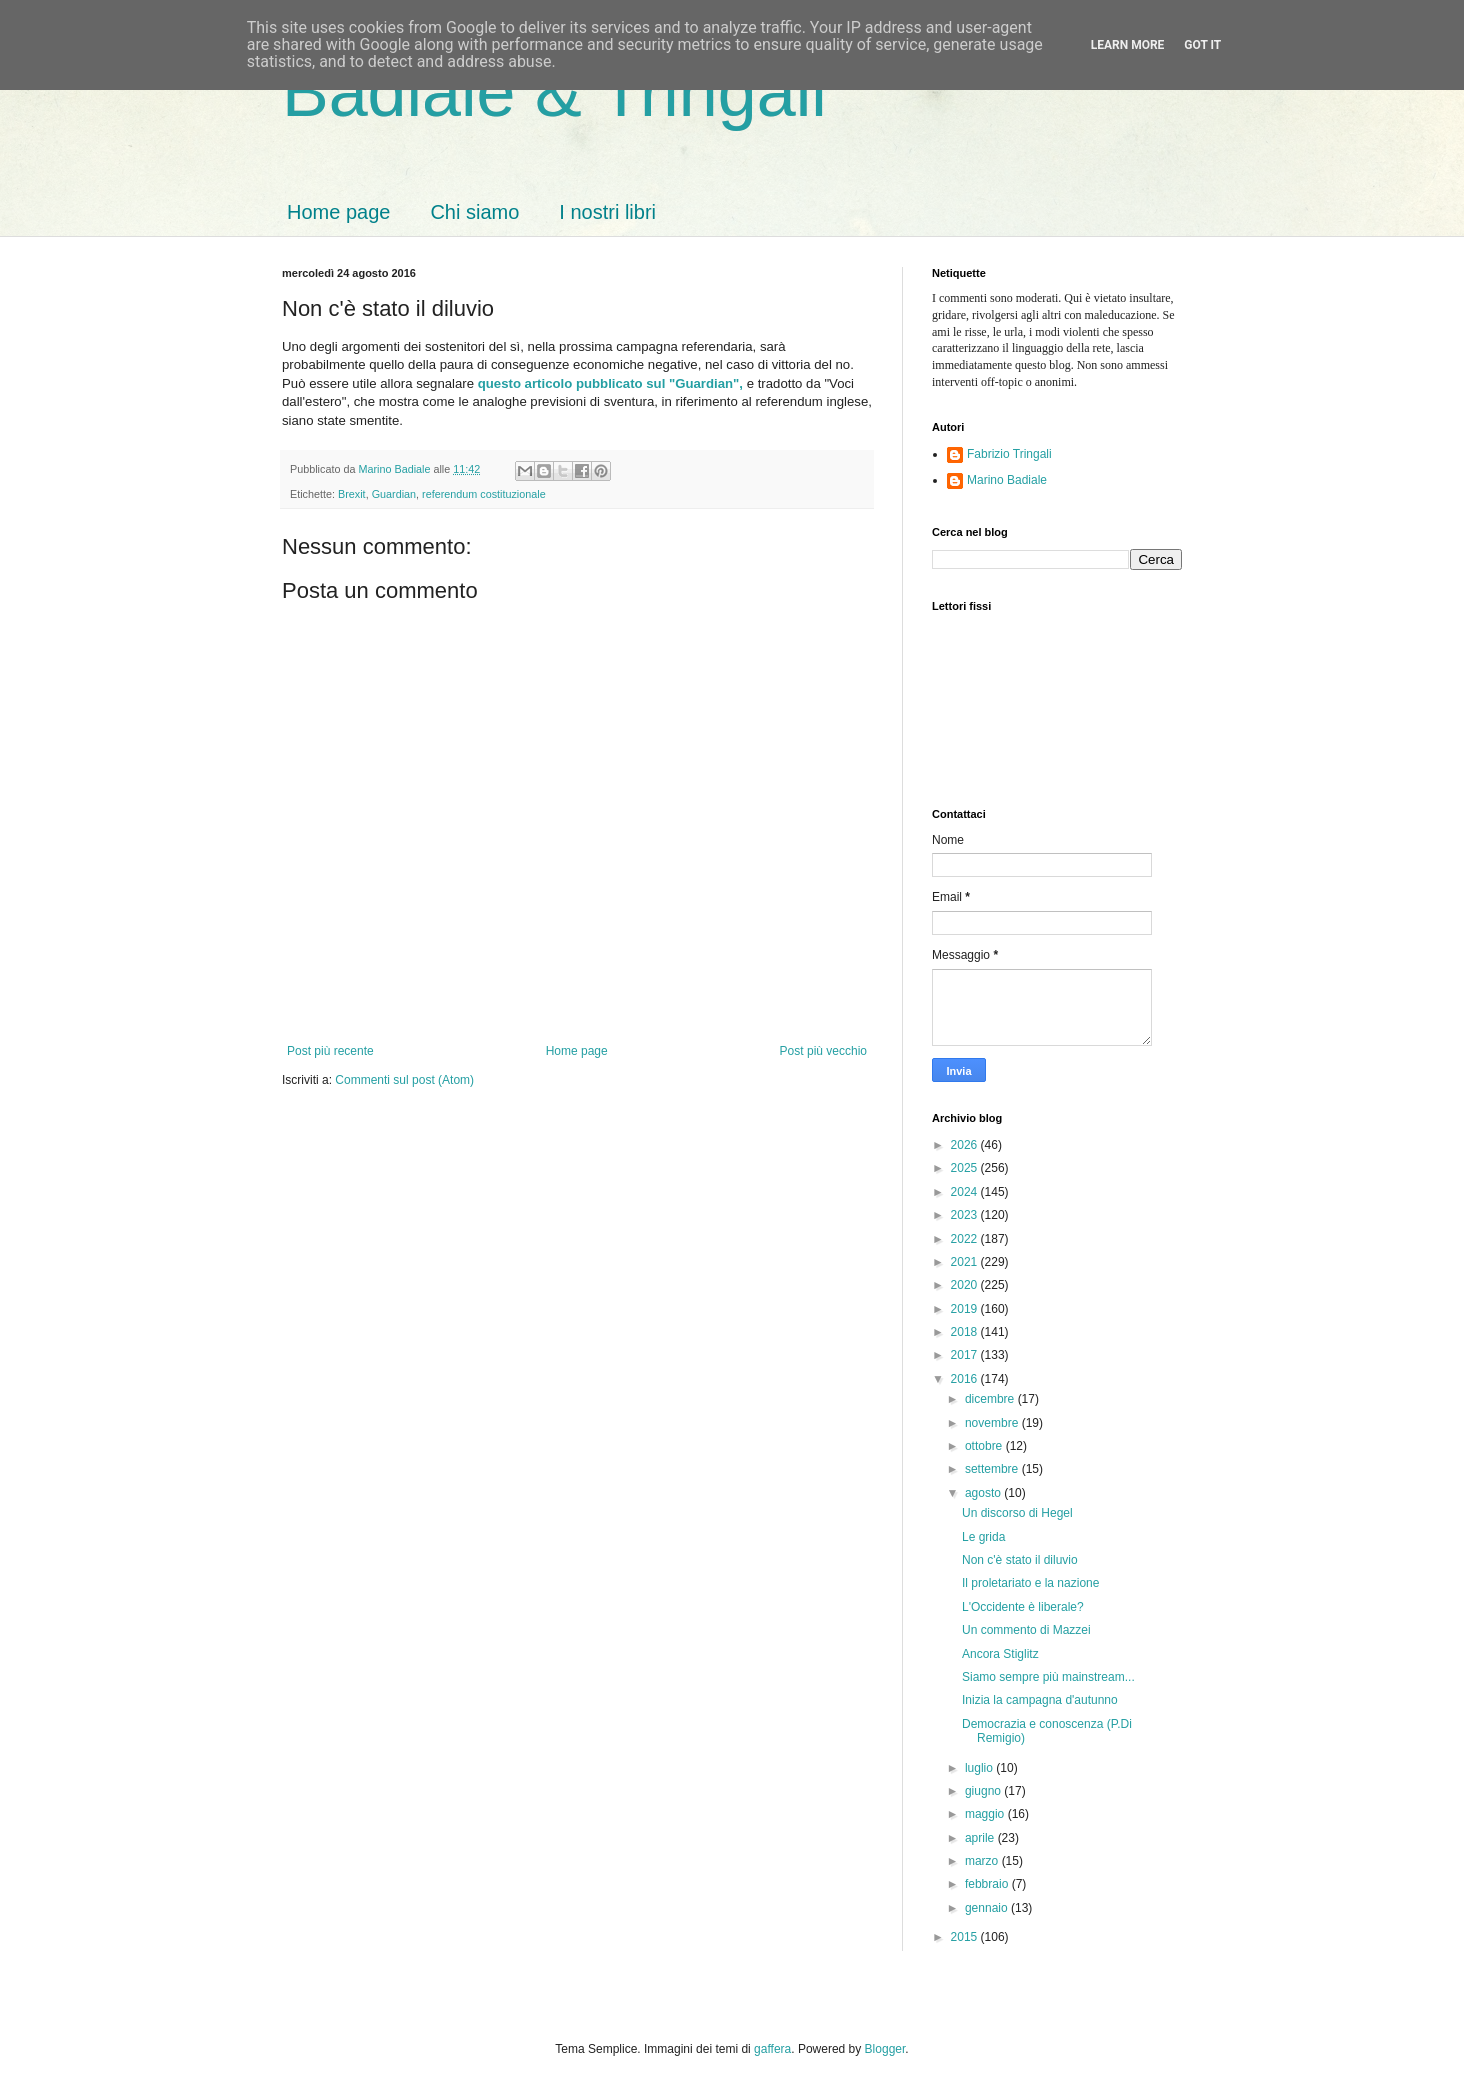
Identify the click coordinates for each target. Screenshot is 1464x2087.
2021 (966, 1262)
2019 (966, 1309)
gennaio (988, 1908)
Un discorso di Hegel (1017, 1513)
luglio (980, 1768)
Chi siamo (474, 212)
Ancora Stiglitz (1000, 1654)
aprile (981, 1838)
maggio (986, 1814)
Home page (338, 212)
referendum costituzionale (484, 494)
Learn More (1128, 45)
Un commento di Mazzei (1026, 1630)
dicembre (991, 1399)
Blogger (885, 2049)
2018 (966, 1332)
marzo (983, 1861)
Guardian (394, 494)
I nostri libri (607, 212)
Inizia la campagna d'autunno (1040, 1700)
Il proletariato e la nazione (1030, 1583)
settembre (993, 1469)
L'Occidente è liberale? (1023, 1607)
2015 (966, 1937)
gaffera (772, 2049)
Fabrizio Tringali (1009, 454)
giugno (984, 1791)
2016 (966, 1379)
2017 (966, 1355)
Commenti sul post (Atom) (404, 1080)
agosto (984, 1493)
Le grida (983, 1537)
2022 (966, 1239)
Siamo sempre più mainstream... (1048, 1677)
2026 (966, 1145)
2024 (966, 1192)
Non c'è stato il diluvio (1020, 1560)
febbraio (988, 1884)
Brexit (352, 494)
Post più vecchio (823, 1051)
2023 (966, 1215)
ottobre (985, 1446)
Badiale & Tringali (554, 92)
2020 (966, 1285)
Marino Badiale (1007, 480)
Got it (1202, 45)
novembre (993, 1423)
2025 (966, 1168)
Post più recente (330, 1051)
